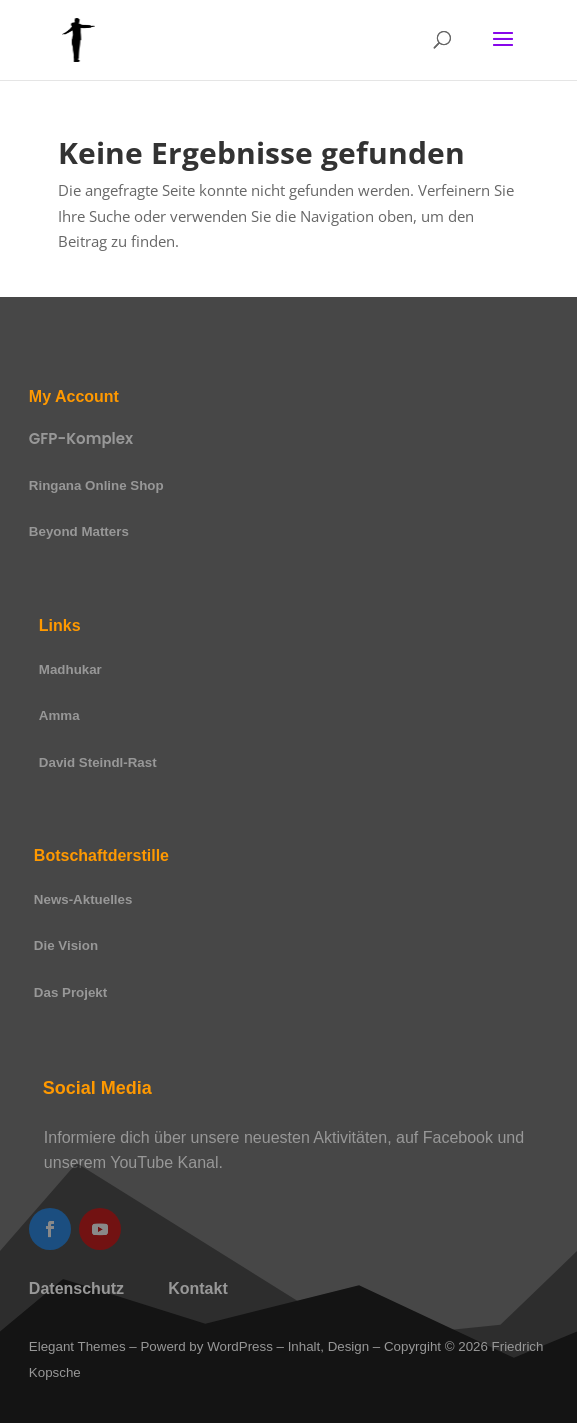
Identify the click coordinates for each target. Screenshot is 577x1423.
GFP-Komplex (81, 438)
